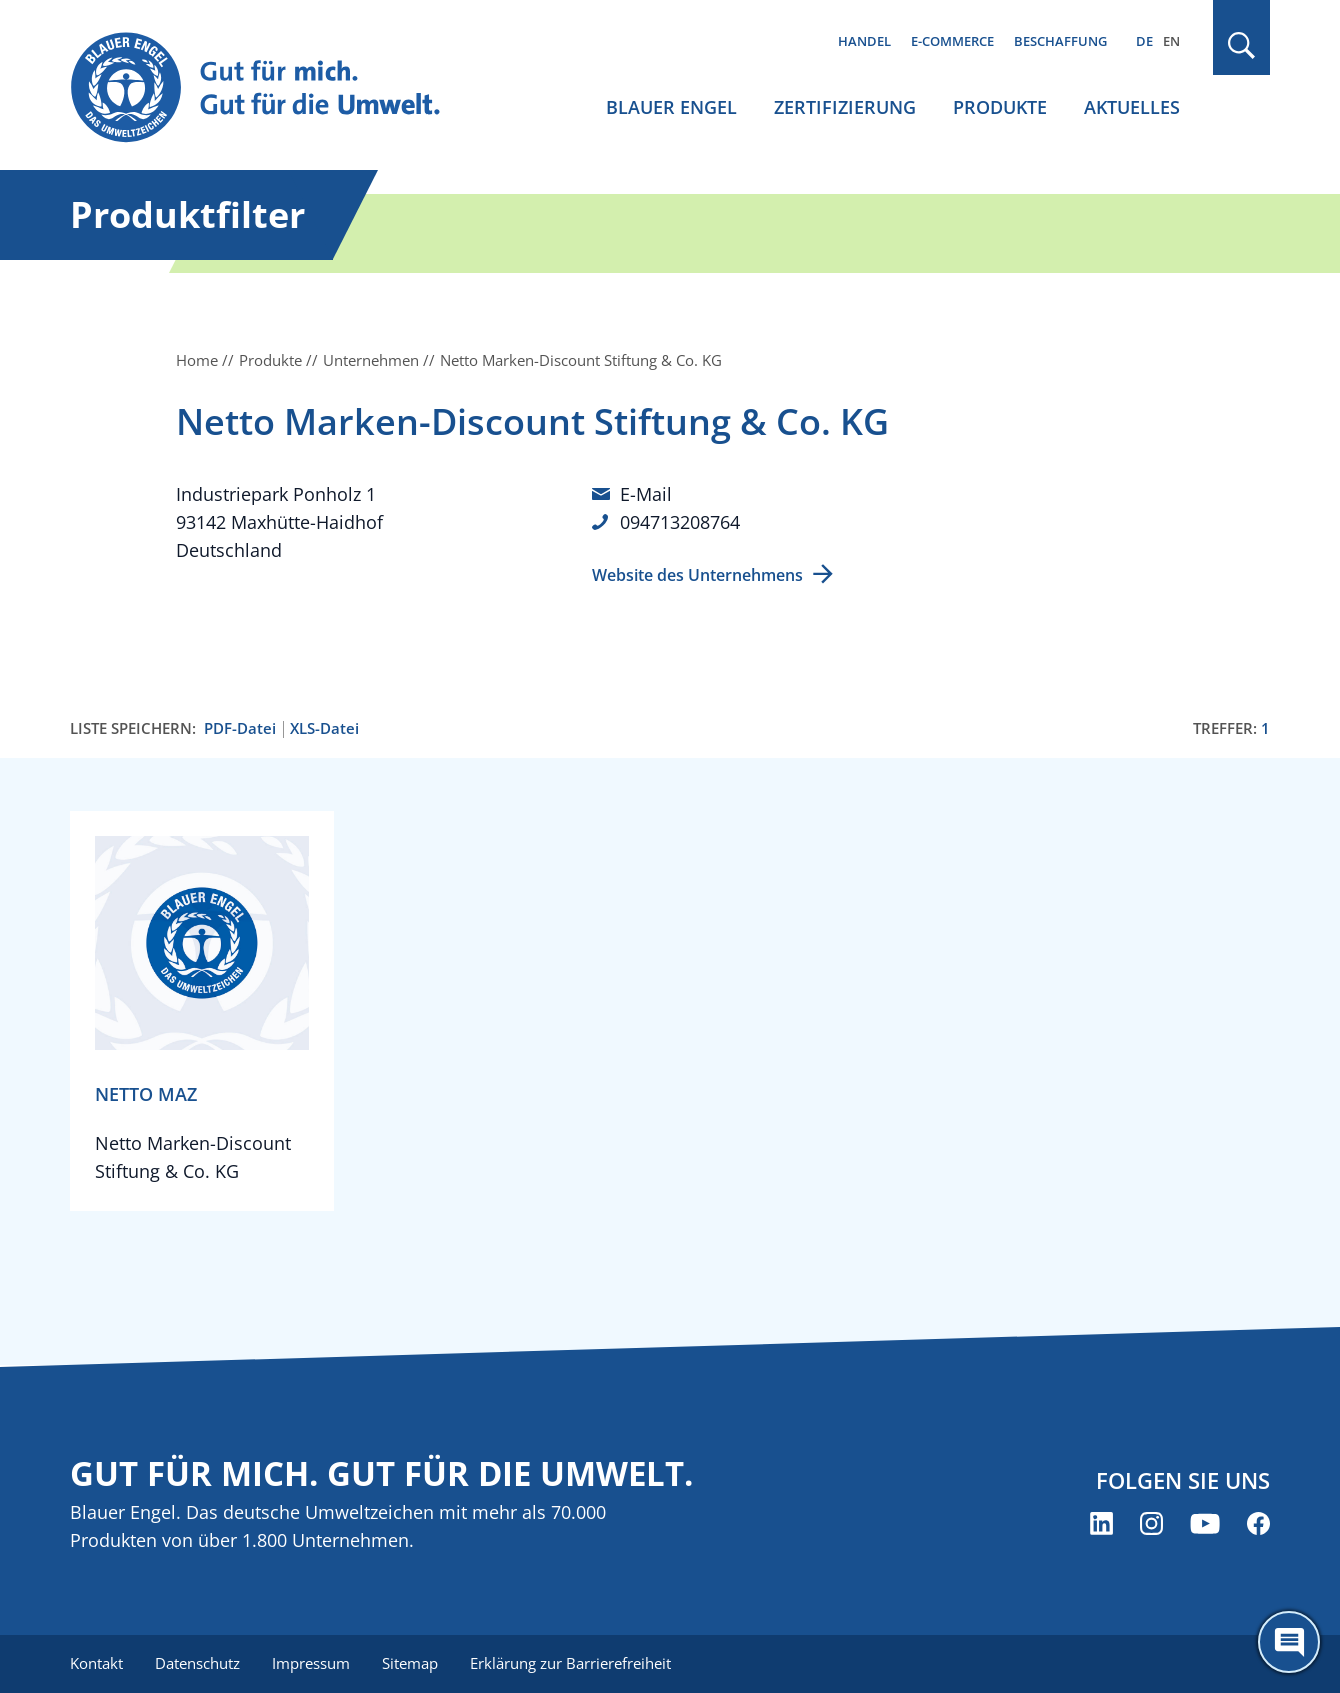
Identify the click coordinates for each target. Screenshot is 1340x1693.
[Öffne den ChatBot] (1289, 1642)
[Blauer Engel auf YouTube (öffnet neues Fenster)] (1205, 1523)
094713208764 (680, 522)
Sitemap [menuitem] (410, 1663)
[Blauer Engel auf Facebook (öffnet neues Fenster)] (1258, 1523)
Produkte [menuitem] (1000, 107)
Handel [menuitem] (864, 41)
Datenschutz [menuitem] (197, 1663)
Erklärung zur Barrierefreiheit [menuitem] (570, 1663)
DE (1144, 41)
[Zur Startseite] (274, 88)
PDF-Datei (240, 728)
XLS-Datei (324, 728)
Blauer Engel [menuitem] (671, 107)
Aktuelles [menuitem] (1132, 107)
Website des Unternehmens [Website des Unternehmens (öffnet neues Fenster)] (697, 575)
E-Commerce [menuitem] (952, 41)
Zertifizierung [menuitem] (845, 107)
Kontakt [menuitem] (96, 1663)
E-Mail (646, 494)
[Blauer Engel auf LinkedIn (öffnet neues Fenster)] (1101, 1523)
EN (1171, 41)
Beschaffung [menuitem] (1060, 41)
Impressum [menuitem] (311, 1663)
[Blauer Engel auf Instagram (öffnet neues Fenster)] (1151, 1523)
